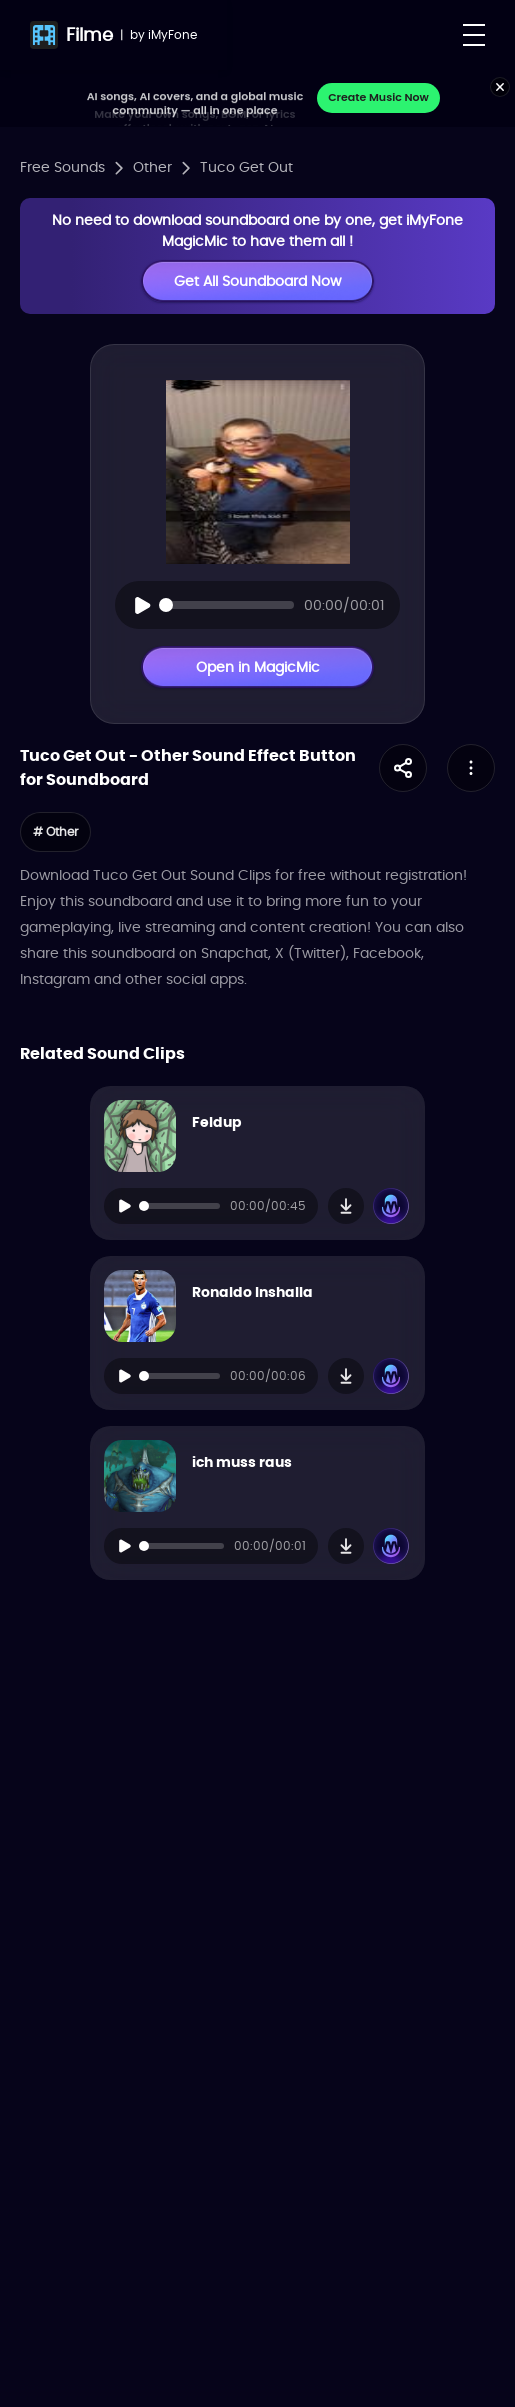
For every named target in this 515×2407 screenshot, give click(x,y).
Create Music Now (378, 97)
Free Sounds (62, 167)
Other (152, 167)
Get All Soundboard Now (257, 281)
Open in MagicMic (258, 667)
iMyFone (172, 34)
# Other (55, 831)
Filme (89, 34)
